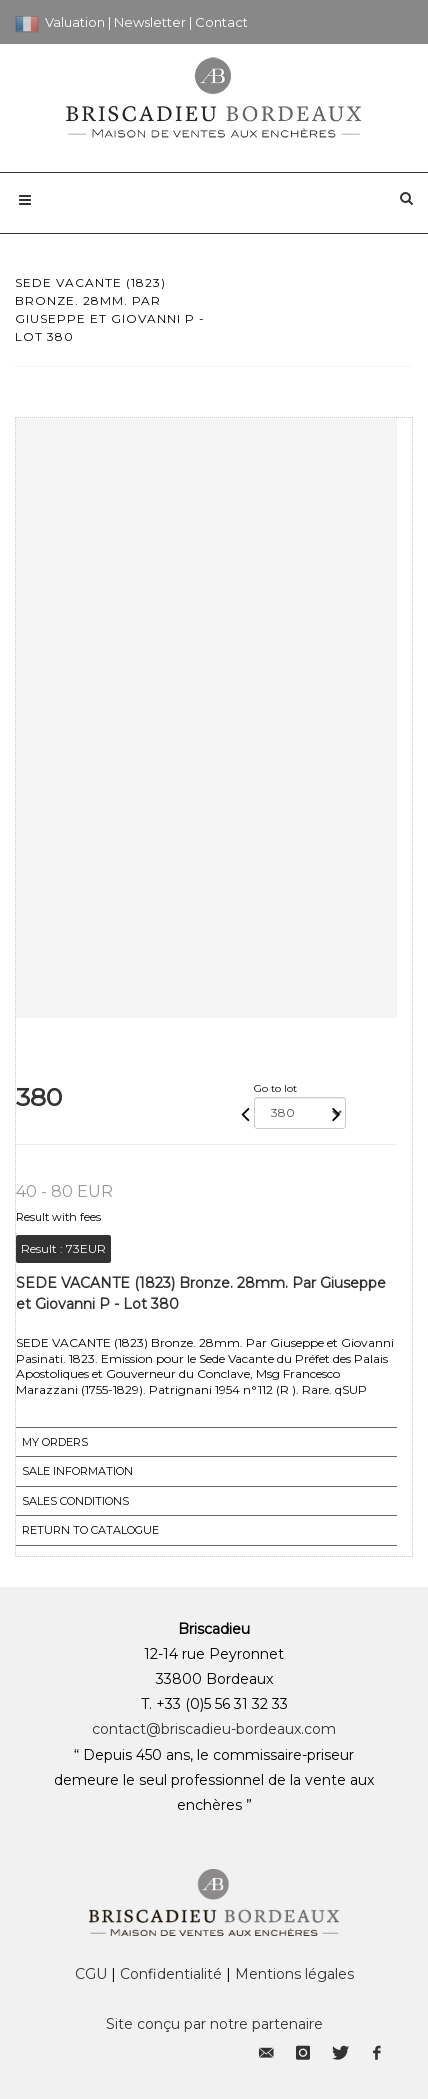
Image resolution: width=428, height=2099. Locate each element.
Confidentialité (171, 1974)
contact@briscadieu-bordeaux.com (214, 1729)
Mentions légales (294, 1974)
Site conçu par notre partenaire (214, 2024)
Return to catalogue (90, 1530)
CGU (91, 1974)
